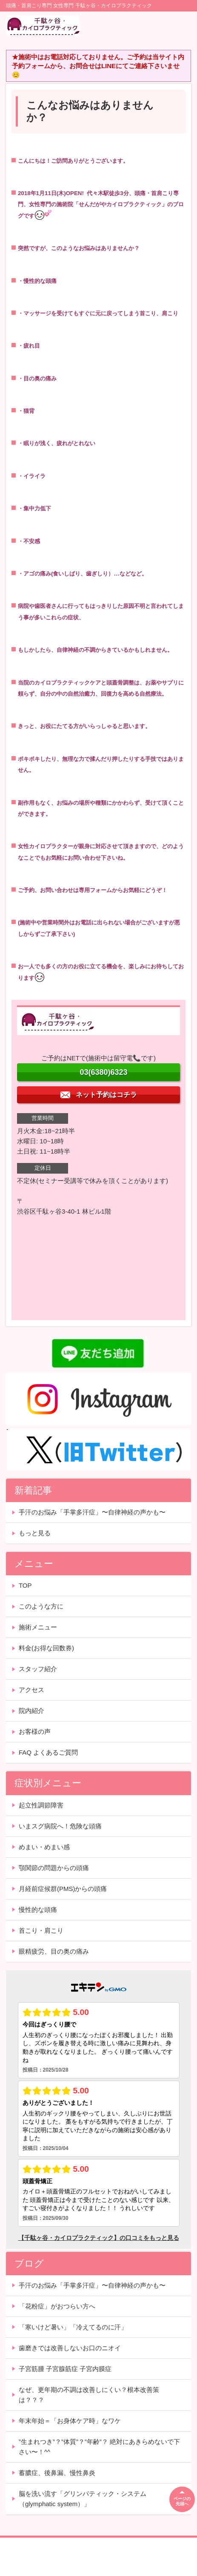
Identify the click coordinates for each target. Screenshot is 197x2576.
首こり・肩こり (41, 1930)
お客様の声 (35, 1731)
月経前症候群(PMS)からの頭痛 (63, 1888)
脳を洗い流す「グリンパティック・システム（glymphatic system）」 (82, 2498)
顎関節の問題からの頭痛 (54, 1867)
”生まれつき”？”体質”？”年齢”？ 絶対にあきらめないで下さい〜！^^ (99, 2446)
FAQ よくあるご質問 (48, 1752)
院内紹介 (31, 1710)
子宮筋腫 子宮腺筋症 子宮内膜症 (65, 2368)
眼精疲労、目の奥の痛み (54, 1951)
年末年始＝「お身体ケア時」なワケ (70, 2420)
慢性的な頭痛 (38, 1909)
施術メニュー (38, 1627)
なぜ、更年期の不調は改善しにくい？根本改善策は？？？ (89, 2394)
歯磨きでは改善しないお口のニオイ (70, 2347)
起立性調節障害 (41, 1805)
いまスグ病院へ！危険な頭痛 (60, 1826)
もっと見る (35, 1533)
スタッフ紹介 (38, 1668)
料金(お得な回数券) (46, 1648)
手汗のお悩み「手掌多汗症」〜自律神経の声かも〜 (92, 1512)
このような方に (41, 1606)
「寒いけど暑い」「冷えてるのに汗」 (73, 2327)
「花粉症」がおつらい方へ (57, 2306)
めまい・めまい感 (44, 1847)
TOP (25, 1585)
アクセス (31, 1689)
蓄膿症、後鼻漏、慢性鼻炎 (57, 2472)
